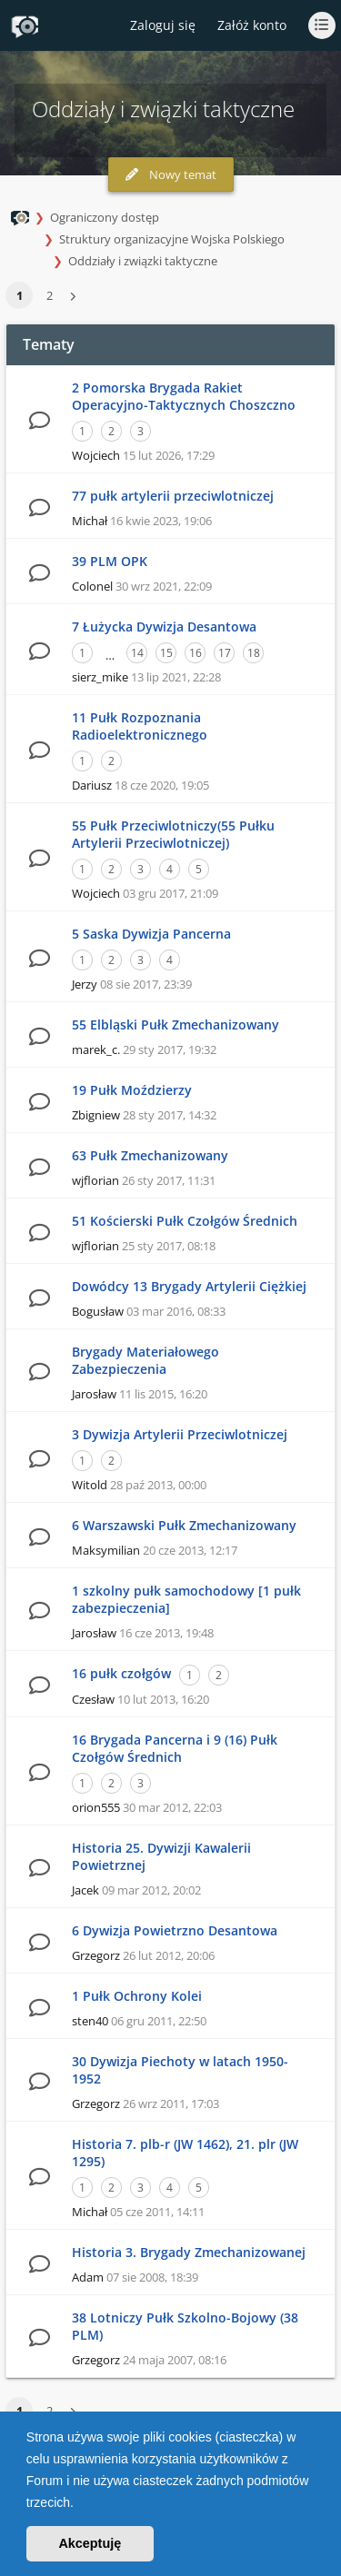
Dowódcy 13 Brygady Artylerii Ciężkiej (189, 1286)
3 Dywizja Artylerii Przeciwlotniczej (179, 1434)
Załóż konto (251, 25)
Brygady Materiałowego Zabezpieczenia (145, 1360)
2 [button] (49, 295)
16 (195, 653)
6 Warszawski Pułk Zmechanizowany (184, 1525)
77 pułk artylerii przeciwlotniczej (173, 495)
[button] (80, 2504)
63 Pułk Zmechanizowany (150, 1155)
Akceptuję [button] (89, 2543)
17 (224, 653)
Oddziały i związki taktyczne (142, 261)
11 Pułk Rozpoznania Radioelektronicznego (139, 726)
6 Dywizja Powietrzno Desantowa (174, 1930)
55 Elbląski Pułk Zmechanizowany (175, 1024)
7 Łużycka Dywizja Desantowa (164, 626)
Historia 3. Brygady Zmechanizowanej (189, 2252)
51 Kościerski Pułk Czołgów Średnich (184, 1220)
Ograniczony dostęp (104, 217)
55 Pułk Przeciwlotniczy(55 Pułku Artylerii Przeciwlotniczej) (173, 834)
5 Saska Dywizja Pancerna (151, 933)
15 (166, 653)
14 (137, 653)
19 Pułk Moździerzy (132, 1090)
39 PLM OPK (109, 561)
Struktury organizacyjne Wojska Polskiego (172, 239)
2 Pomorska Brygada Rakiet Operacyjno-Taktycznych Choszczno (184, 396)
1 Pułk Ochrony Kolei (137, 1995)
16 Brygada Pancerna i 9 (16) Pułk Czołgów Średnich (174, 1748)
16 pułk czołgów (121, 1673)
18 (253, 653)
